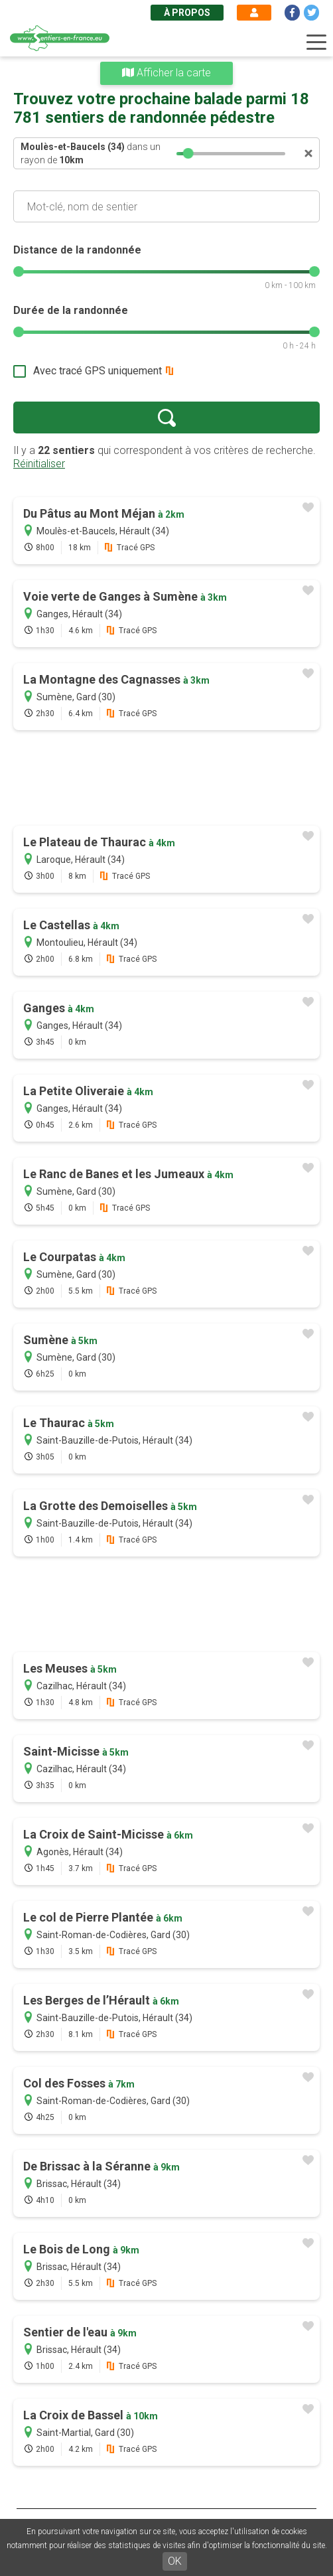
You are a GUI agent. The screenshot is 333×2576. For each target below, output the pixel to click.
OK (175, 2561)
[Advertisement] (166, 779)
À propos (187, 12)
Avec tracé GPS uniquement (97, 370)
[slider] (188, 153)
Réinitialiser (39, 463)
